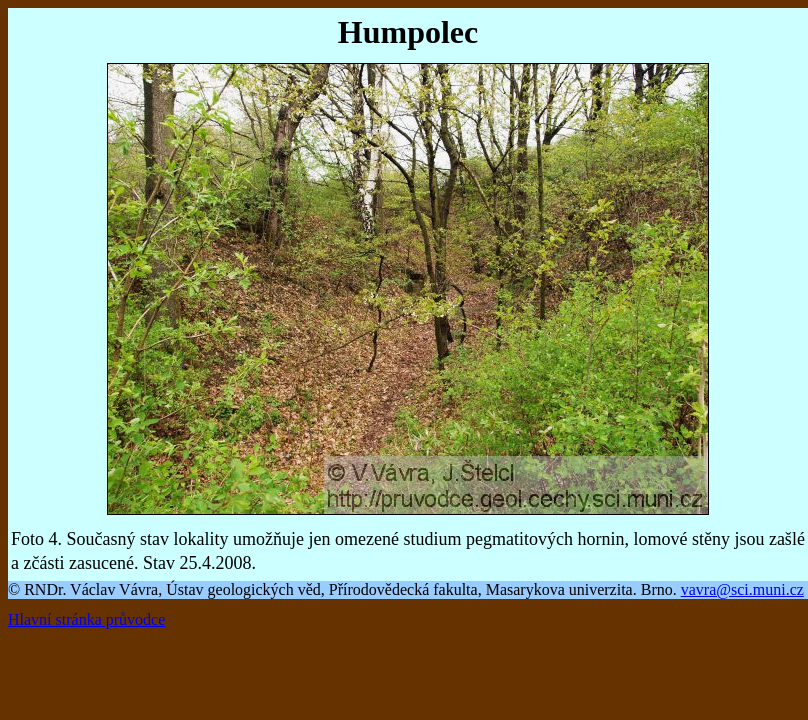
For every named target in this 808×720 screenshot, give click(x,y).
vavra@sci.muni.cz (742, 589)
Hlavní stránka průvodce (86, 619)
